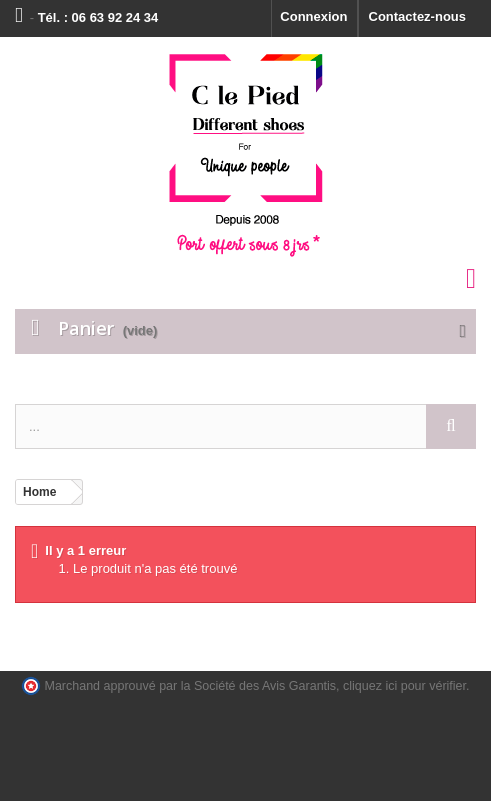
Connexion (313, 16)
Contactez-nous (418, 16)
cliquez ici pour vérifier (404, 686)
